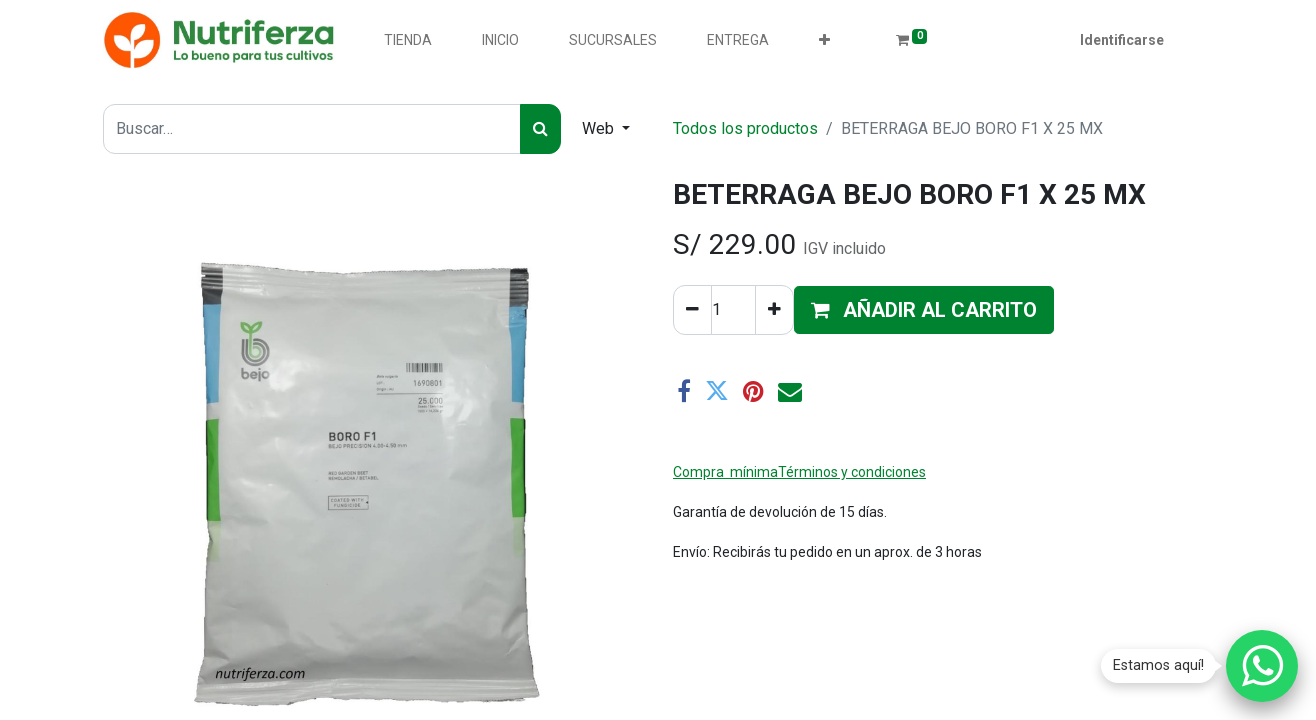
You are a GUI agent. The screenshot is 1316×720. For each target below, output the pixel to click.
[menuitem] (408, 40)
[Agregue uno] (774, 310)
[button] (824, 40)
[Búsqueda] (540, 129)
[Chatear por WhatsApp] (1262, 666)
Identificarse (1122, 40)
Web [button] (600, 128)
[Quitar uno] (692, 310)
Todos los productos (745, 128)
